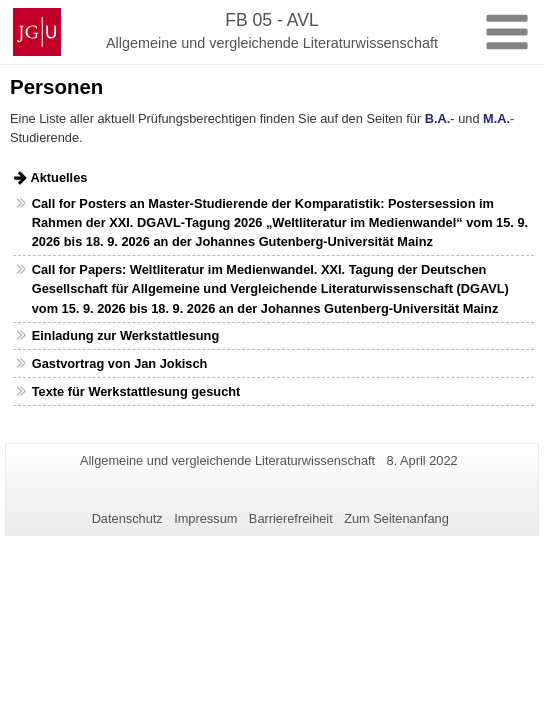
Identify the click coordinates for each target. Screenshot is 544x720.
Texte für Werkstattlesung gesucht (136, 391)
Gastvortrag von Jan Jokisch (120, 363)
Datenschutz (127, 518)
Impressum (205, 518)
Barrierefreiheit (291, 518)
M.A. (496, 118)
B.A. (438, 118)
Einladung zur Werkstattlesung (125, 335)
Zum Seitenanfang (396, 518)
